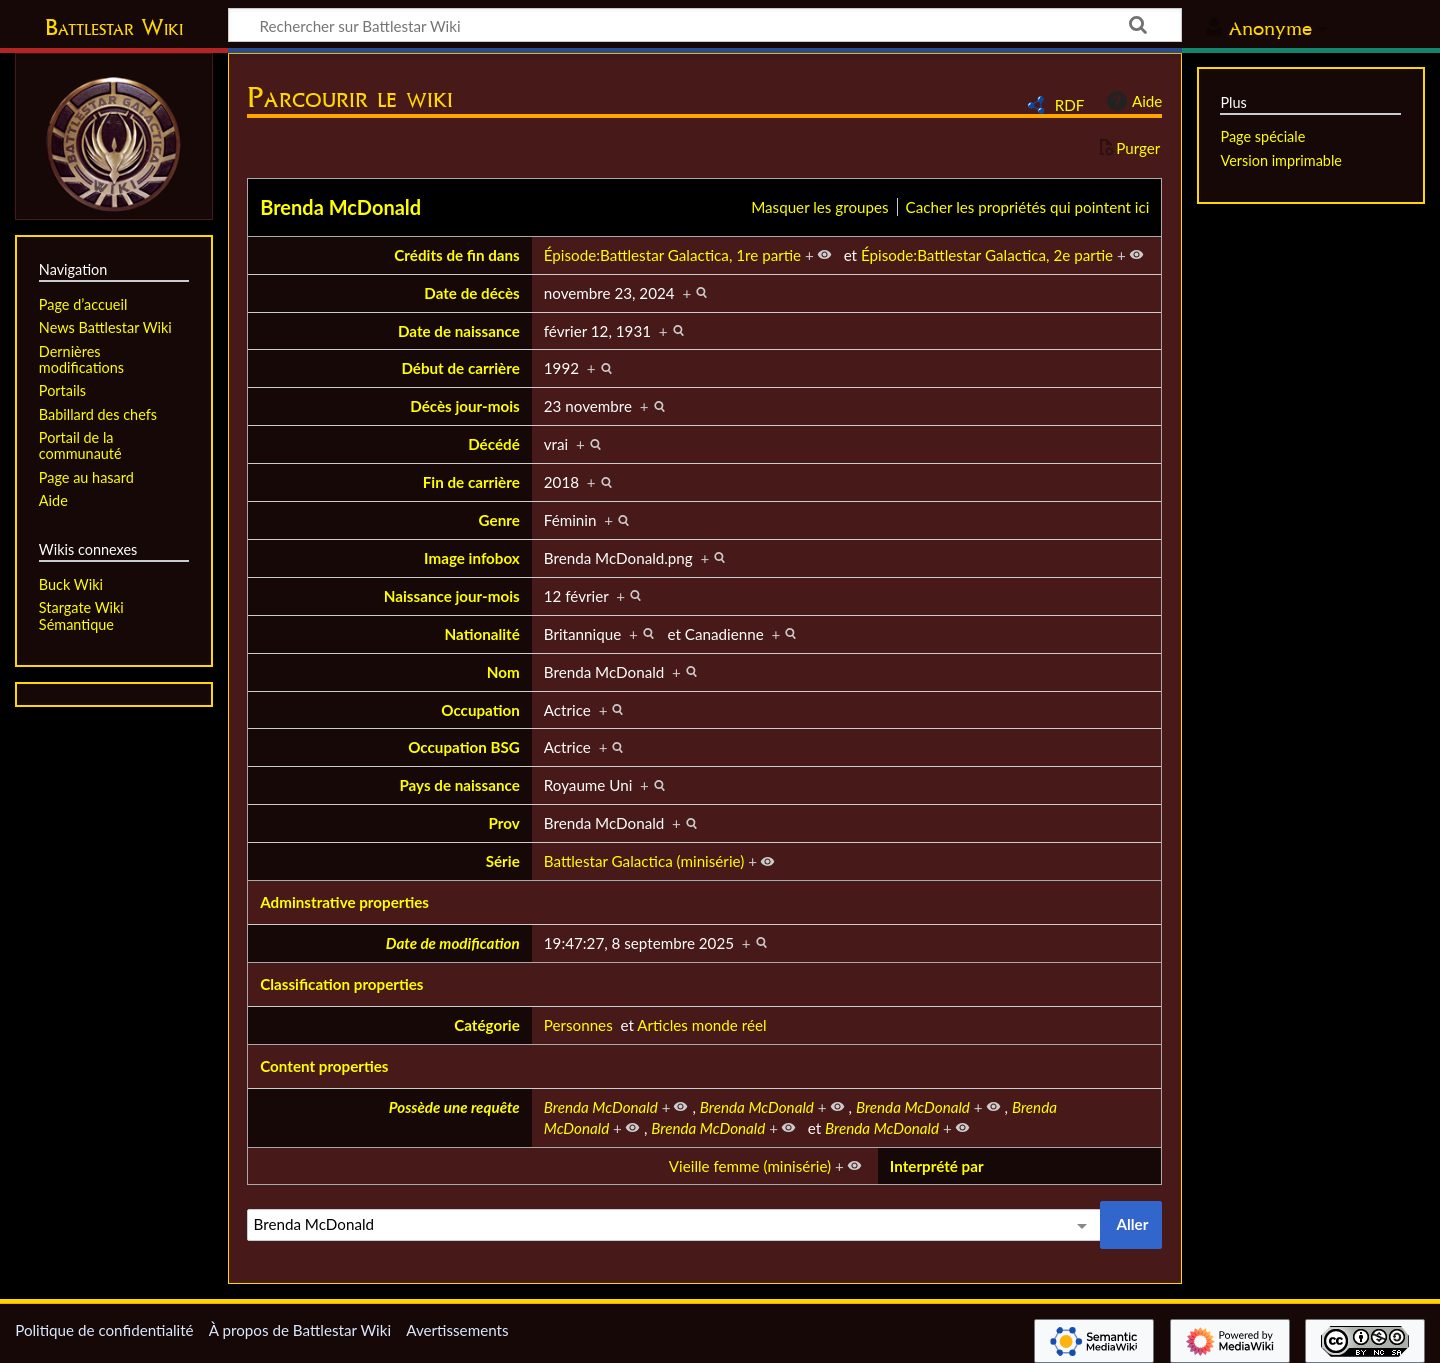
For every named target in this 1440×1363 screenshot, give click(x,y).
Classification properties (341, 984)
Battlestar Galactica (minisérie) (644, 861)
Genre (499, 520)
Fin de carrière (471, 482)
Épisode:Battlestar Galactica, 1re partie (672, 255)
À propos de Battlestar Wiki (300, 1330)
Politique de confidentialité (104, 1330)
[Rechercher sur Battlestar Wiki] (705, 25)
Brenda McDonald (340, 207)
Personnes (578, 1025)
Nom (503, 672)
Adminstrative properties (344, 902)
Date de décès (471, 293)
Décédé (494, 444)
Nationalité (482, 634)
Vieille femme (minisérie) (750, 1166)
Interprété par (937, 1166)
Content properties (324, 1066)
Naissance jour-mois (452, 596)
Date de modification (453, 943)
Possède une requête (454, 1107)
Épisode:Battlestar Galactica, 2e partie (987, 255)
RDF (1070, 105)
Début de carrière (460, 368)
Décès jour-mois (465, 406)
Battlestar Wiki (114, 27)
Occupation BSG (464, 747)
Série (503, 861)
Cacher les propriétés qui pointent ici (1028, 207)
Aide (1132, 101)
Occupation (480, 710)
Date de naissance (459, 331)
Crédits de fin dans (456, 255)
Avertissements (457, 1330)
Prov (504, 823)
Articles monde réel (701, 1025)
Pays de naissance (459, 785)
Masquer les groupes (819, 207)
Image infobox (472, 558)
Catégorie (487, 1025)
